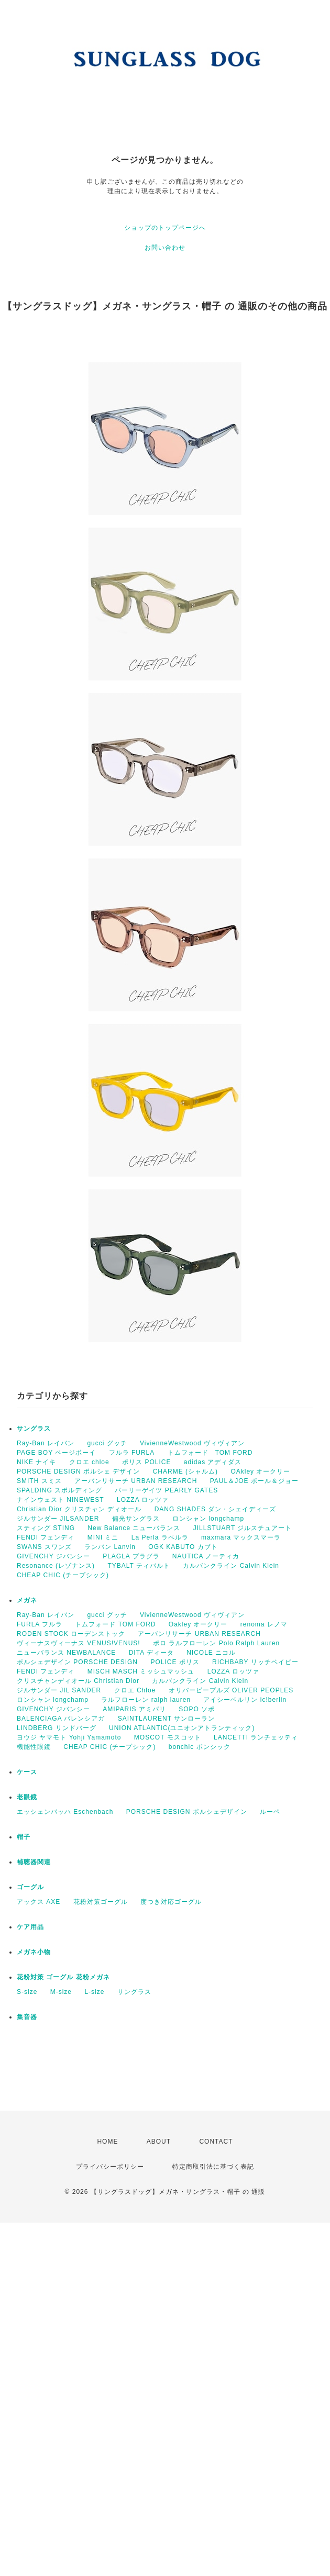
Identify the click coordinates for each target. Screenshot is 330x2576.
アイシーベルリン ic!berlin (245, 1699)
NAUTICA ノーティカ (205, 1556)
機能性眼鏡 (34, 1746)
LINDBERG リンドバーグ (56, 1728)
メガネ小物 (34, 1952)
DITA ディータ (151, 1652)
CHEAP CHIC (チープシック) (63, 1575)
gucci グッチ (107, 1443)
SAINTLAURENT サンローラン (166, 1718)
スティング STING (46, 1528)
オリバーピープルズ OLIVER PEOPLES (231, 1690)
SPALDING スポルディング (59, 1490)
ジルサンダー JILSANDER (58, 1518)
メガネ (27, 1600)
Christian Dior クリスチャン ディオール (79, 1509)
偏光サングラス (136, 1518)
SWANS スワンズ (44, 1547)
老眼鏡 (27, 1797)
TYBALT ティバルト (138, 1565)
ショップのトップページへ (165, 227)
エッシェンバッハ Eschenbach (65, 1811)
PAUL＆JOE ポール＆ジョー (254, 1481)
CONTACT (216, 2141)
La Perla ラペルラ (160, 1537)
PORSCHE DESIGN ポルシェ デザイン (78, 1471)
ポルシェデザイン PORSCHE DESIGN (77, 1662)
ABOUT (159, 2141)
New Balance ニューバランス (133, 1528)
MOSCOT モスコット (167, 1737)
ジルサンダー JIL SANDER (59, 1690)
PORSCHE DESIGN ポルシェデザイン (186, 1811)
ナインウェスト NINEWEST (60, 1499)
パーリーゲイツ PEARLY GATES (166, 1490)
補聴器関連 (34, 1862)
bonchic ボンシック (199, 1746)
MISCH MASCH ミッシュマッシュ (141, 1671)
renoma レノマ (264, 1624)
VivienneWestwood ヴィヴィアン (192, 1443)
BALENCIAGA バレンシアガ (61, 1718)
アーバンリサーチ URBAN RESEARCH (135, 1481)
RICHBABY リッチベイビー (255, 1662)
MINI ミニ (103, 1537)
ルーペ (270, 1811)
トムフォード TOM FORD (210, 1452)
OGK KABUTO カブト (182, 1547)
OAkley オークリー (260, 1471)
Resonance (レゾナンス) (56, 1565)
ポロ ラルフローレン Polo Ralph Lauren (216, 1643)
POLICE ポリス (174, 1662)
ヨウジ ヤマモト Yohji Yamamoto (69, 1737)
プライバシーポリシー (110, 2166)
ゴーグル (30, 1887)
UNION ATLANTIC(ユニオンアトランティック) (182, 1728)
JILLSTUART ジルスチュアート (242, 1528)
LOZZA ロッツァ (143, 1499)
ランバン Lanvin (110, 1547)
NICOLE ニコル (211, 1652)
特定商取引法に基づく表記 (213, 2166)
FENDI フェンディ (45, 1537)
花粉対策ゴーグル (100, 1901)
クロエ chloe (89, 1462)
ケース (27, 1772)
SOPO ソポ (197, 1709)
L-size (94, 1991)
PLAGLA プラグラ (131, 1556)
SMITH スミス (39, 1481)
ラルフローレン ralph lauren (146, 1699)
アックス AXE (38, 1901)
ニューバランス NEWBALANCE (66, 1652)
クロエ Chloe (135, 1690)
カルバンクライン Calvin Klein (231, 1565)
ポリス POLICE (146, 1462)
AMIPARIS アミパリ (134, 1709)
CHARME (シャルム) (185, 1471)
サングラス (34, 1428)
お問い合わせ (165, 247)
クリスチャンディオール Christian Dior (78, 1681)
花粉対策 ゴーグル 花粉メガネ (63, 1977)
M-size (61, 1991)
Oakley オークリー (198, 1624)
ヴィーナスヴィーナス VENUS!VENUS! (78, 1643)
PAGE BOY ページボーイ (56, 1452)
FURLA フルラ (39, 1624)
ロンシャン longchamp (208, 1518)
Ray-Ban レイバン (45, 1443)
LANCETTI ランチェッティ (256, 1737)
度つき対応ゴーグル (171, 1901)
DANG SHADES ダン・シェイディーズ (216, 1509)
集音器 (27, 2017)
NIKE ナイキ (36, 1462)
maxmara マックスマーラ (241, 1537)
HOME (107, 2141)
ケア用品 (30, 1927)
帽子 (23, 1837)
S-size (27, 1991)
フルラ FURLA (132, 1452)
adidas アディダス (213, 1462)
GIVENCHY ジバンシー (53, 1556)
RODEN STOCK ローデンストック (71, 1633)
